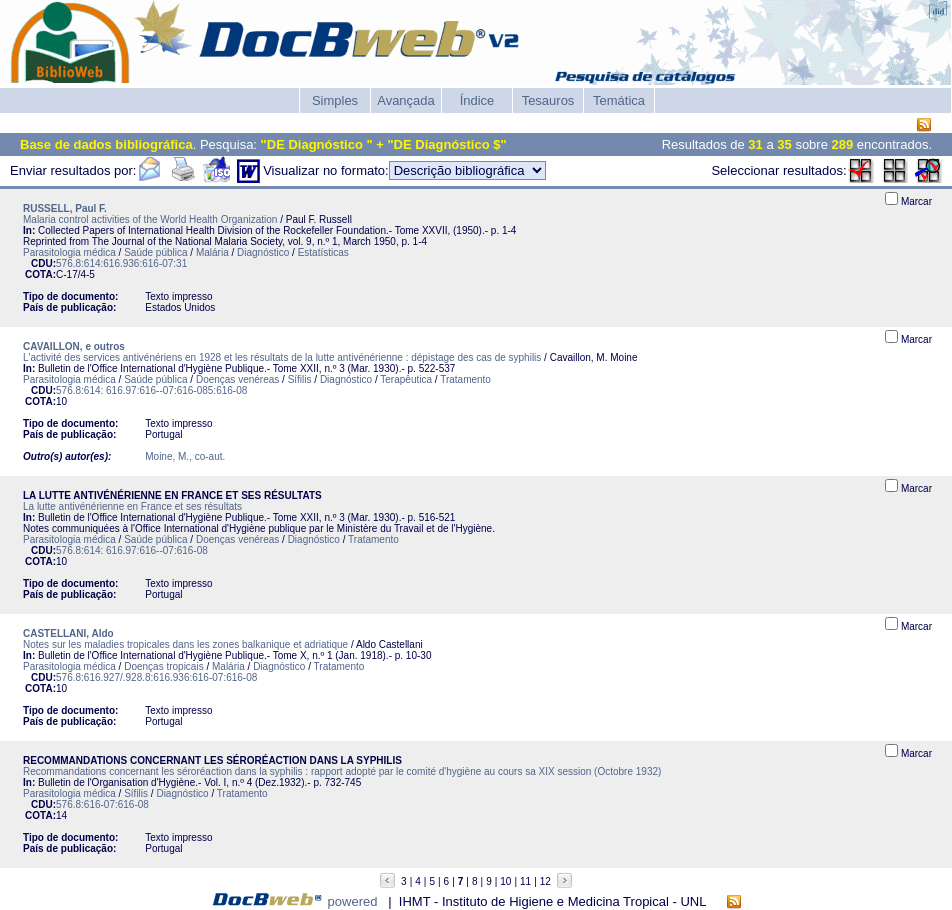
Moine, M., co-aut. (185, 456)
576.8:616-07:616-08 (102, 804)
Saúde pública (155, 252)
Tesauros (548, 100)
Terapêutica (406, 379)
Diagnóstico (263, 252)
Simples (335, 100)
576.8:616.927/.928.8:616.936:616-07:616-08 (156, 677)
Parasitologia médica (69, 252)
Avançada (406, 100)
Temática (619, 100)
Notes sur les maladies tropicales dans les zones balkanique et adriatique (185, 644)
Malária (212, 252)
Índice (477, 100)
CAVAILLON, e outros (74, 346)
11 (525, 881)
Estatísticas (323, 252)
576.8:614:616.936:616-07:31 (121, 263)
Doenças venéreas (237, 379)
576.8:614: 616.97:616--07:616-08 (132, 550)
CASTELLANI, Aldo (68, 633)
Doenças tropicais (163, 666)
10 (505, 881)
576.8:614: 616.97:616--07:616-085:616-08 (151, 390)
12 (545, 881)
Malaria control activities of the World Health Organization (150, 219)
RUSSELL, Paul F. (65, 208)
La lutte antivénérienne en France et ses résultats (132, 506)
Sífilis (300, 379)
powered (353, 901)
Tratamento (465, 379)
